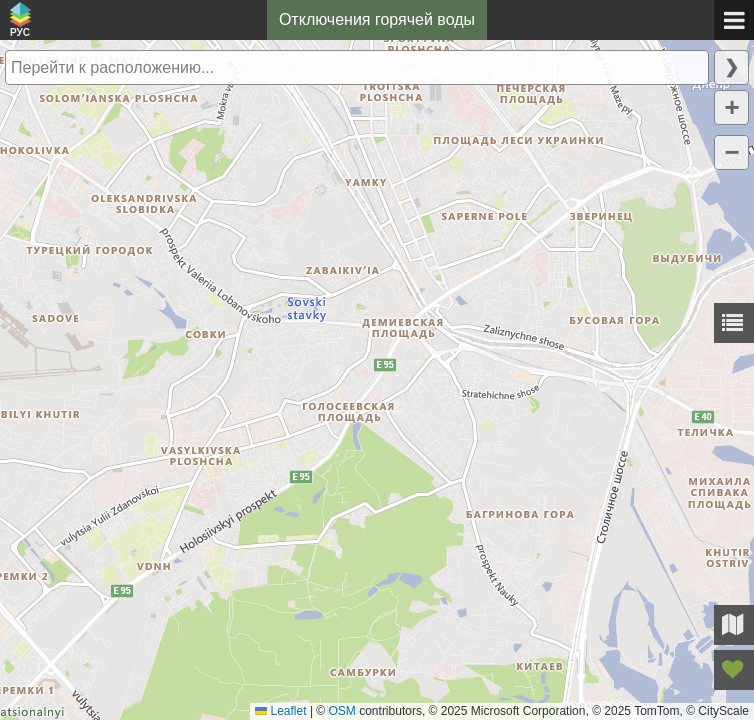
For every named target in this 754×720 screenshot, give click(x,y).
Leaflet (280, 711)
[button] (731, 107)
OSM (342, 711)
